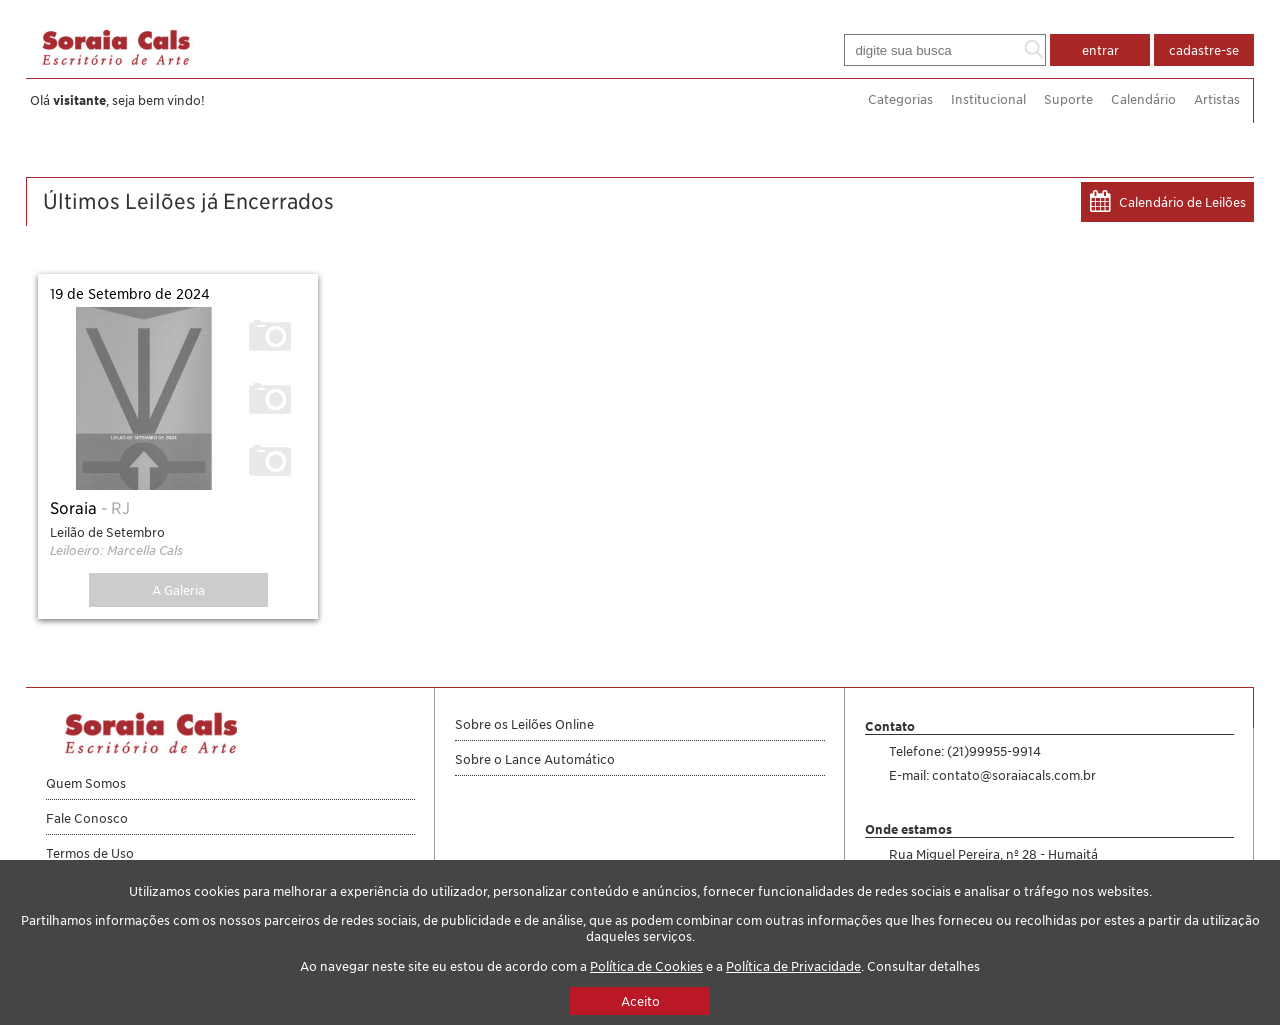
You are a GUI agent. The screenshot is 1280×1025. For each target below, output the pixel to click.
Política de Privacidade (793, 966)
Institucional (988, 99)
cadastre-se (1204, 50)
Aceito (640, 1001)
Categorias (900, 99)
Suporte (1068, 99)
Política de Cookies (646, 966)
